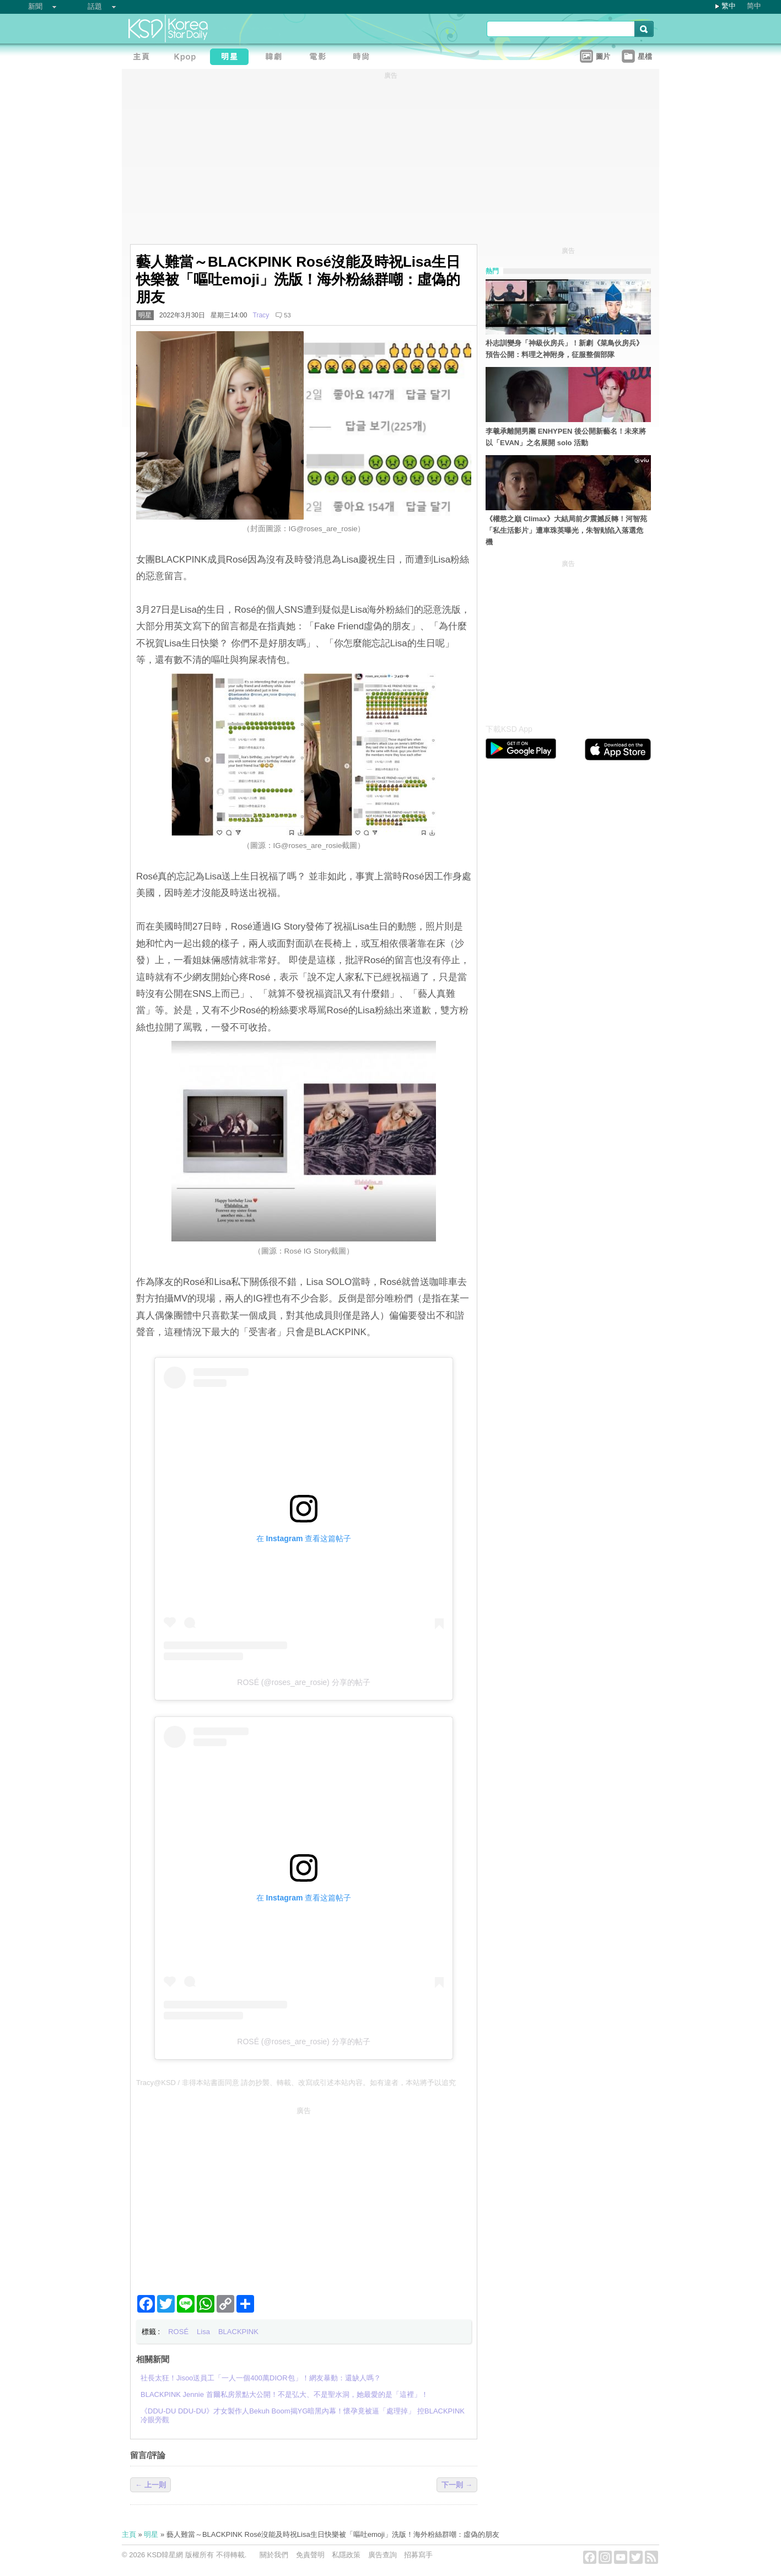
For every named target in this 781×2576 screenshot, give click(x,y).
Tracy (260, 315)
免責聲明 (310, 2555)
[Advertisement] (303, 2196)
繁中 (728, 6)
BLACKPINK (238, 2331)
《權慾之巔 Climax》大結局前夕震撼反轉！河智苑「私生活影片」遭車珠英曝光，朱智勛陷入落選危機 (566, 530)
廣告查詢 (382, 2555)
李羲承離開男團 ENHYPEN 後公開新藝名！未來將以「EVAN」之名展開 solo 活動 (566, 437)
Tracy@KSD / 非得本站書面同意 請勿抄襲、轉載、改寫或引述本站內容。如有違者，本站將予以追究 (296, 2082)
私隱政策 (346, 2555)
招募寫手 (418, 2555)
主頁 (129, 2534)
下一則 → (456, 2485)
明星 (145, 315)
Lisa (203, 2331)
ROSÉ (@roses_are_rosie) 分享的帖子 (303, 1682)
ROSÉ (178, 2331)
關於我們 (274, 2555)
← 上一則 (150, 2485)
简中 (754, 6)
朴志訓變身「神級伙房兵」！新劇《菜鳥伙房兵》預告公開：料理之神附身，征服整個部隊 (564, 349)
